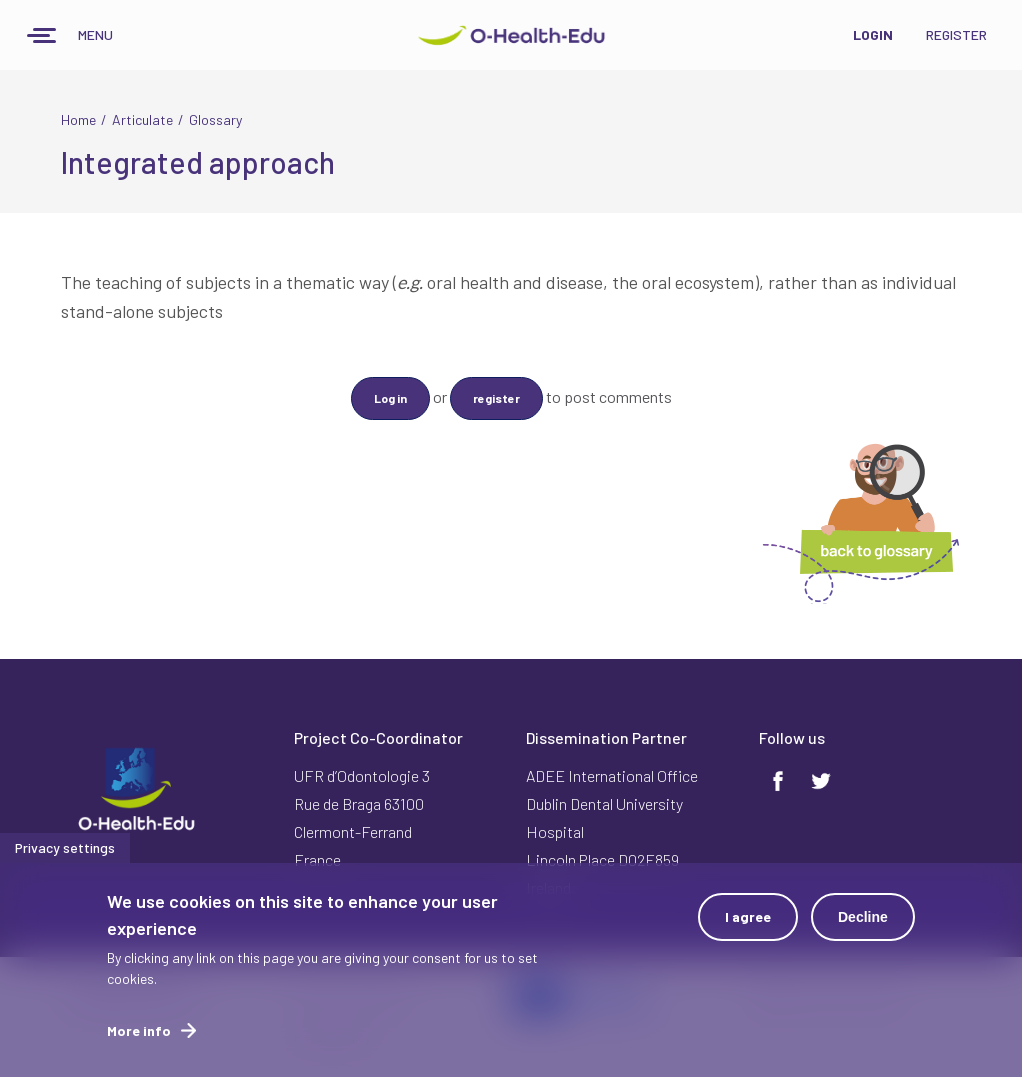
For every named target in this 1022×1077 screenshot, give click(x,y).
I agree (748, 922)
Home (78, 119)
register (496, 398)
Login (873, 34)
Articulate (142, 119)
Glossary (215, 119)
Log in (390, 398)
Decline (863, 923)
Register (956, 34)
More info (139, 1036)
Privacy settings (65, 853)
